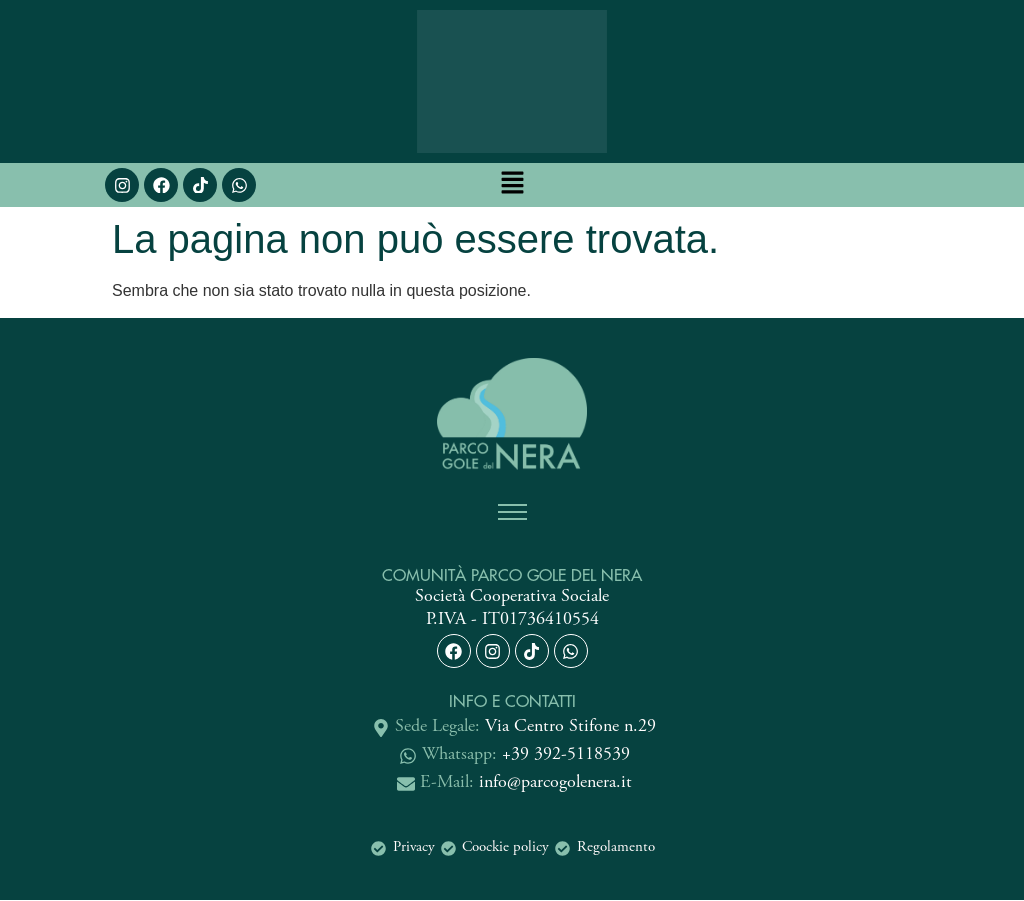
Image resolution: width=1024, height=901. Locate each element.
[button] (512, 185)
